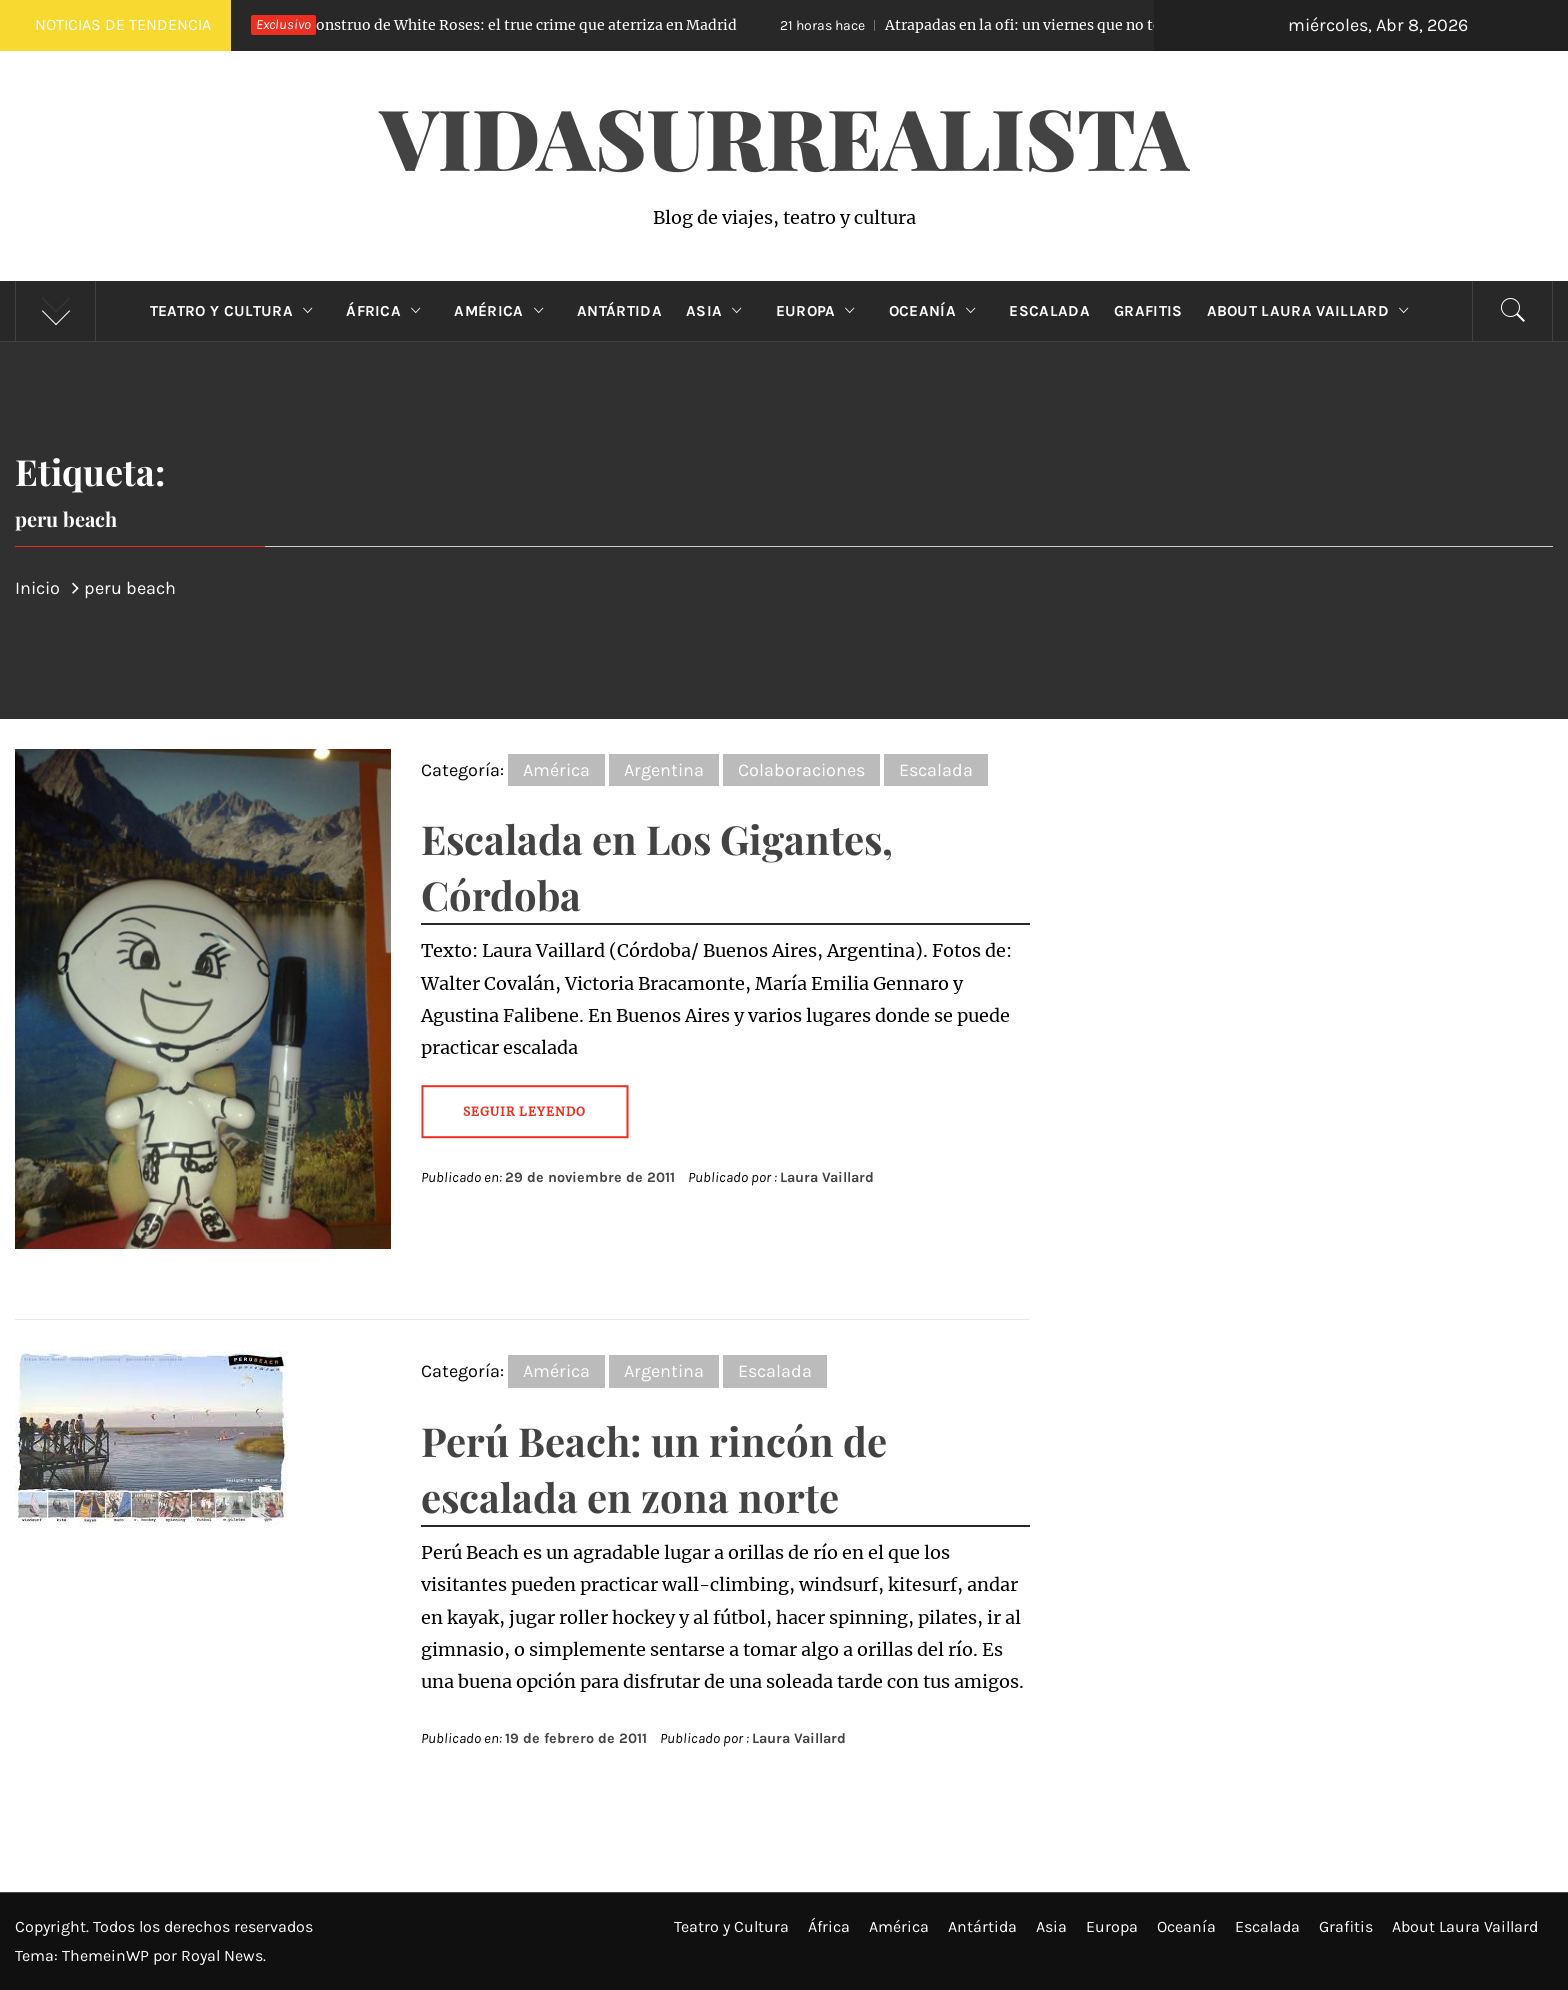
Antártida (619, 311)
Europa (820, 311)
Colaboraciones (801, 770)
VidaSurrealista (784, 136)
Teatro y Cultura (236, 311)
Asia (719, 311)
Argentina (664, 770)
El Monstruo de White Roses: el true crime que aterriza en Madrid (466, 25)
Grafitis (1148, 311)
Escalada (1049, 311)
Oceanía (937, 311)
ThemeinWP (107, 1955)
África (388, 311)
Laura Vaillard (827, 1177)
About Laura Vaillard (1313, 311)
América (503, 311)
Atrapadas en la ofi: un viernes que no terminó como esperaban (1066, 25)
